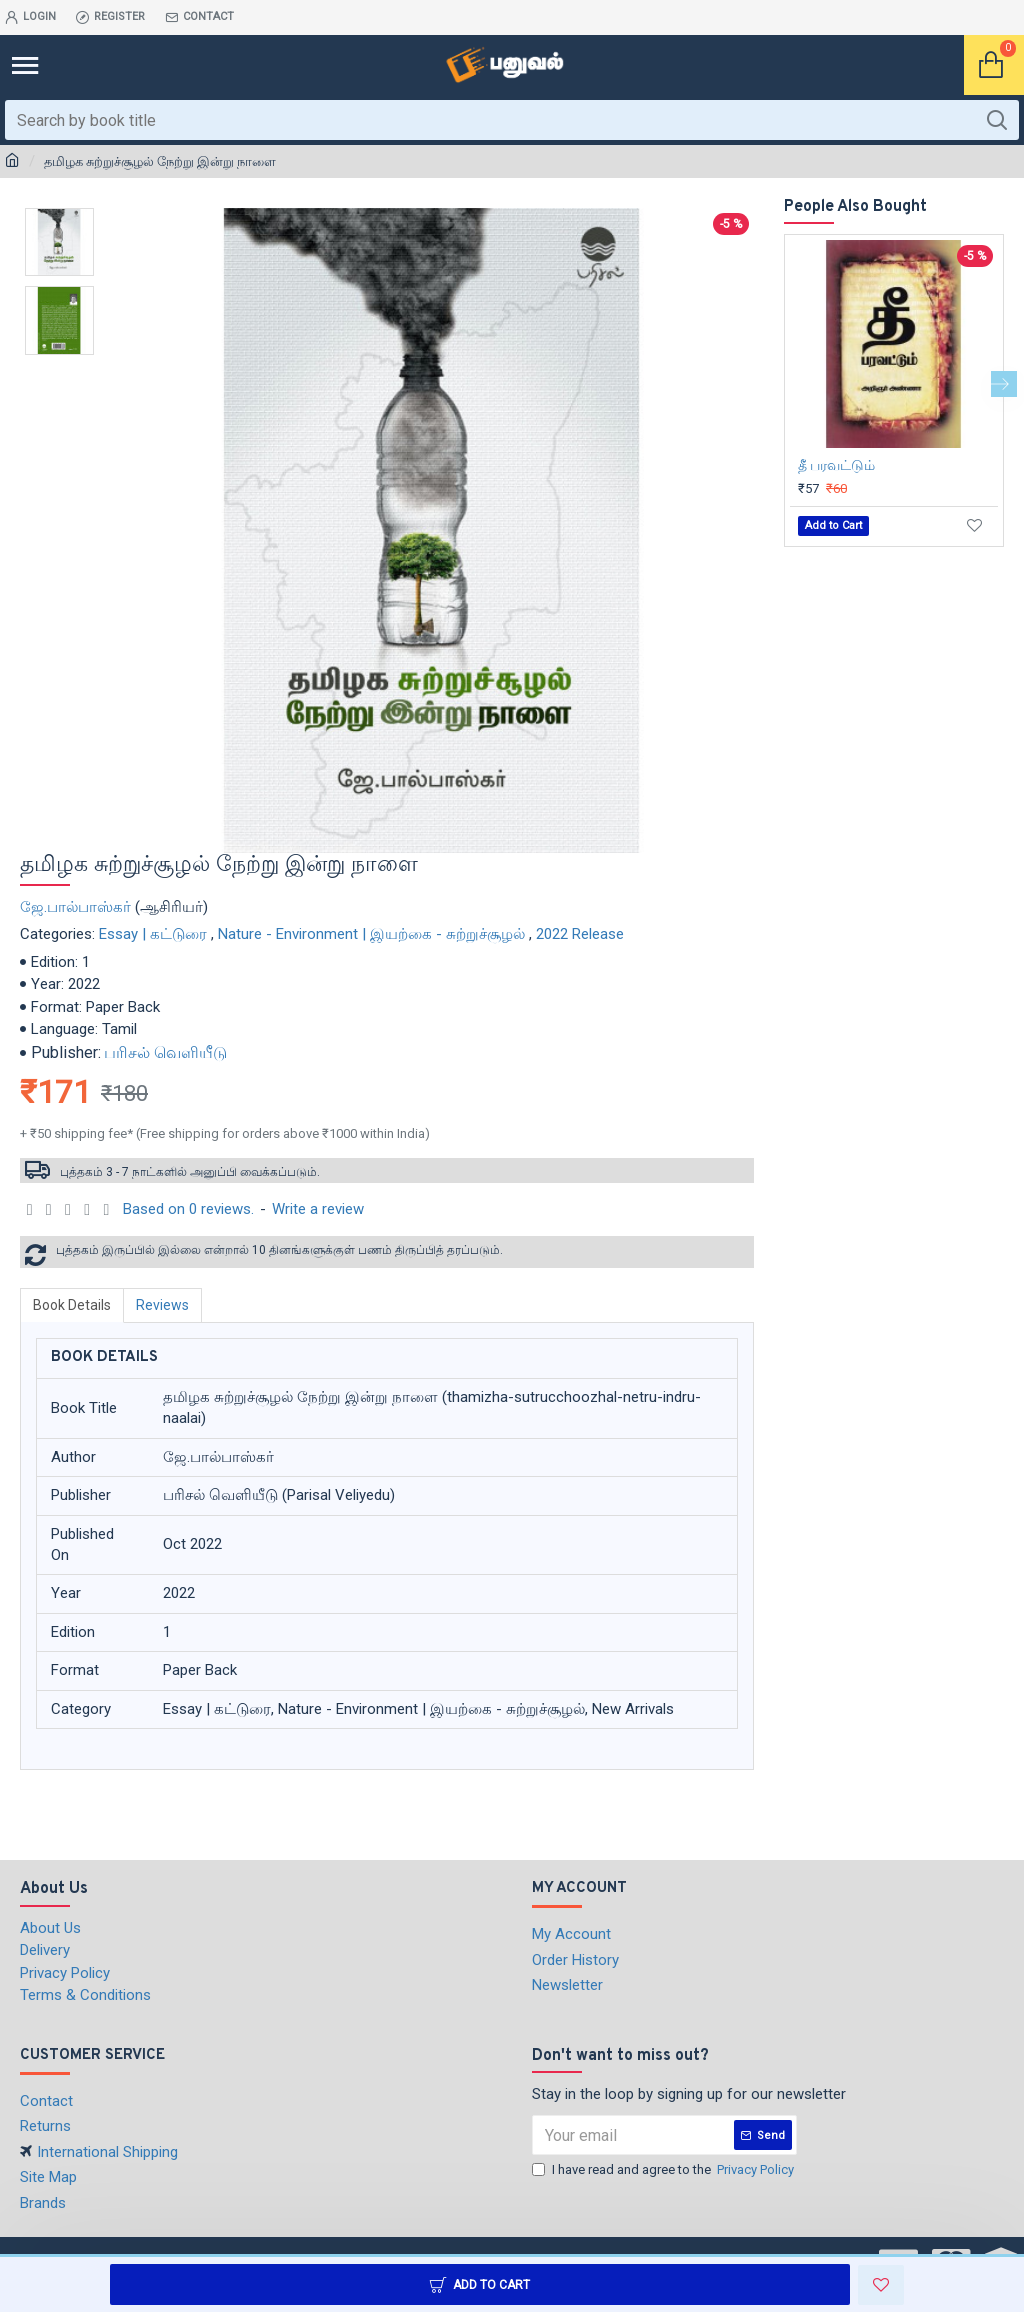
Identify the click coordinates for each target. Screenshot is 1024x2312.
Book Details (72, 1305)
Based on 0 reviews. (188, 1209)
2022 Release (580, 934)
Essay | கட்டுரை (153, 934)
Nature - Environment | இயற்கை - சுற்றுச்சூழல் (371, 934)
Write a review (318, 1209)
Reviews (162, 1305)
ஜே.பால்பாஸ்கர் (75, 907)
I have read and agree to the (664, 2170)
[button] (1004, 384)
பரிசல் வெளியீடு (165, 1052)
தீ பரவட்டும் (836, 465)
